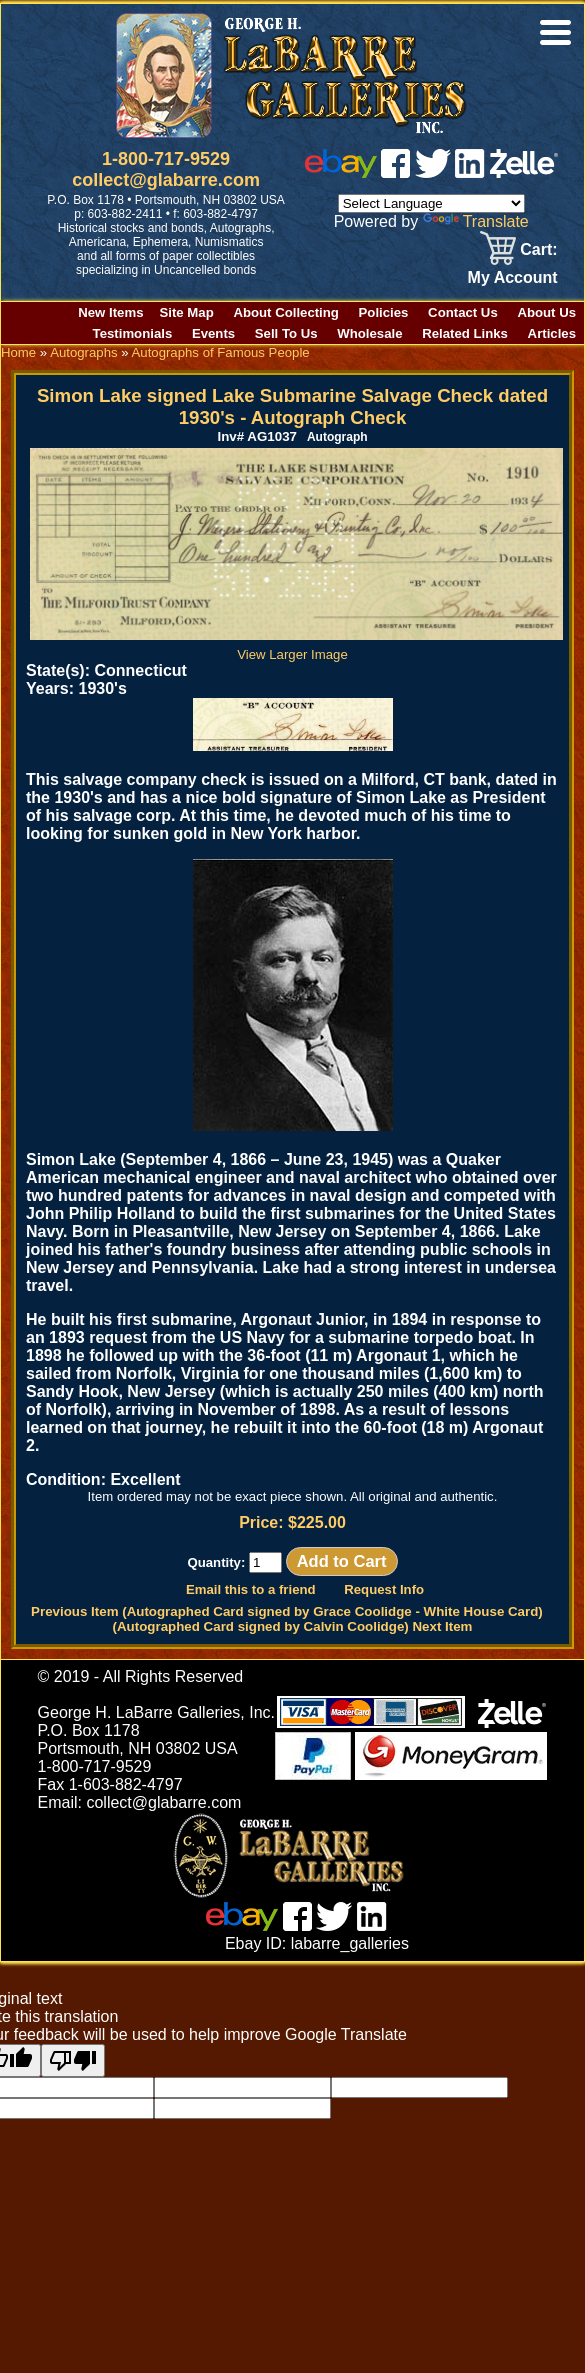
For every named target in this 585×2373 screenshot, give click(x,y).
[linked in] (470, 172)
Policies (384, 312)
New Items (110, 312)
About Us (546, 312)
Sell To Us (286, 333)
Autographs (83, 352)
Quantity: (234, 1562)
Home (18, 352)
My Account (513, 277)
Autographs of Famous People (221, 352)
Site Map (187, 312)
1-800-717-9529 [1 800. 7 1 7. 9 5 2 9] (166, 159)
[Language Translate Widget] (431, 203)
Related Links (465, 333)
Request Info (384, 1589)
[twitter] (433, 172)
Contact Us (463, 312)
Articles (552, 333)
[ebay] (341, 172)
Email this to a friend (251, 1589)
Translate (476, 221)
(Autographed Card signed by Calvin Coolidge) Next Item (293, 1626)
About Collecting (286, 312)
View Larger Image (296, 647)
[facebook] (395, 172)
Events (213, 333)
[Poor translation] (73, 2060)
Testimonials (133, 333)
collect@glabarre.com (166, 180)
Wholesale (369, 333)
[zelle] (524, 172)
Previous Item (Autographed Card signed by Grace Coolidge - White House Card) (287, 1611)
